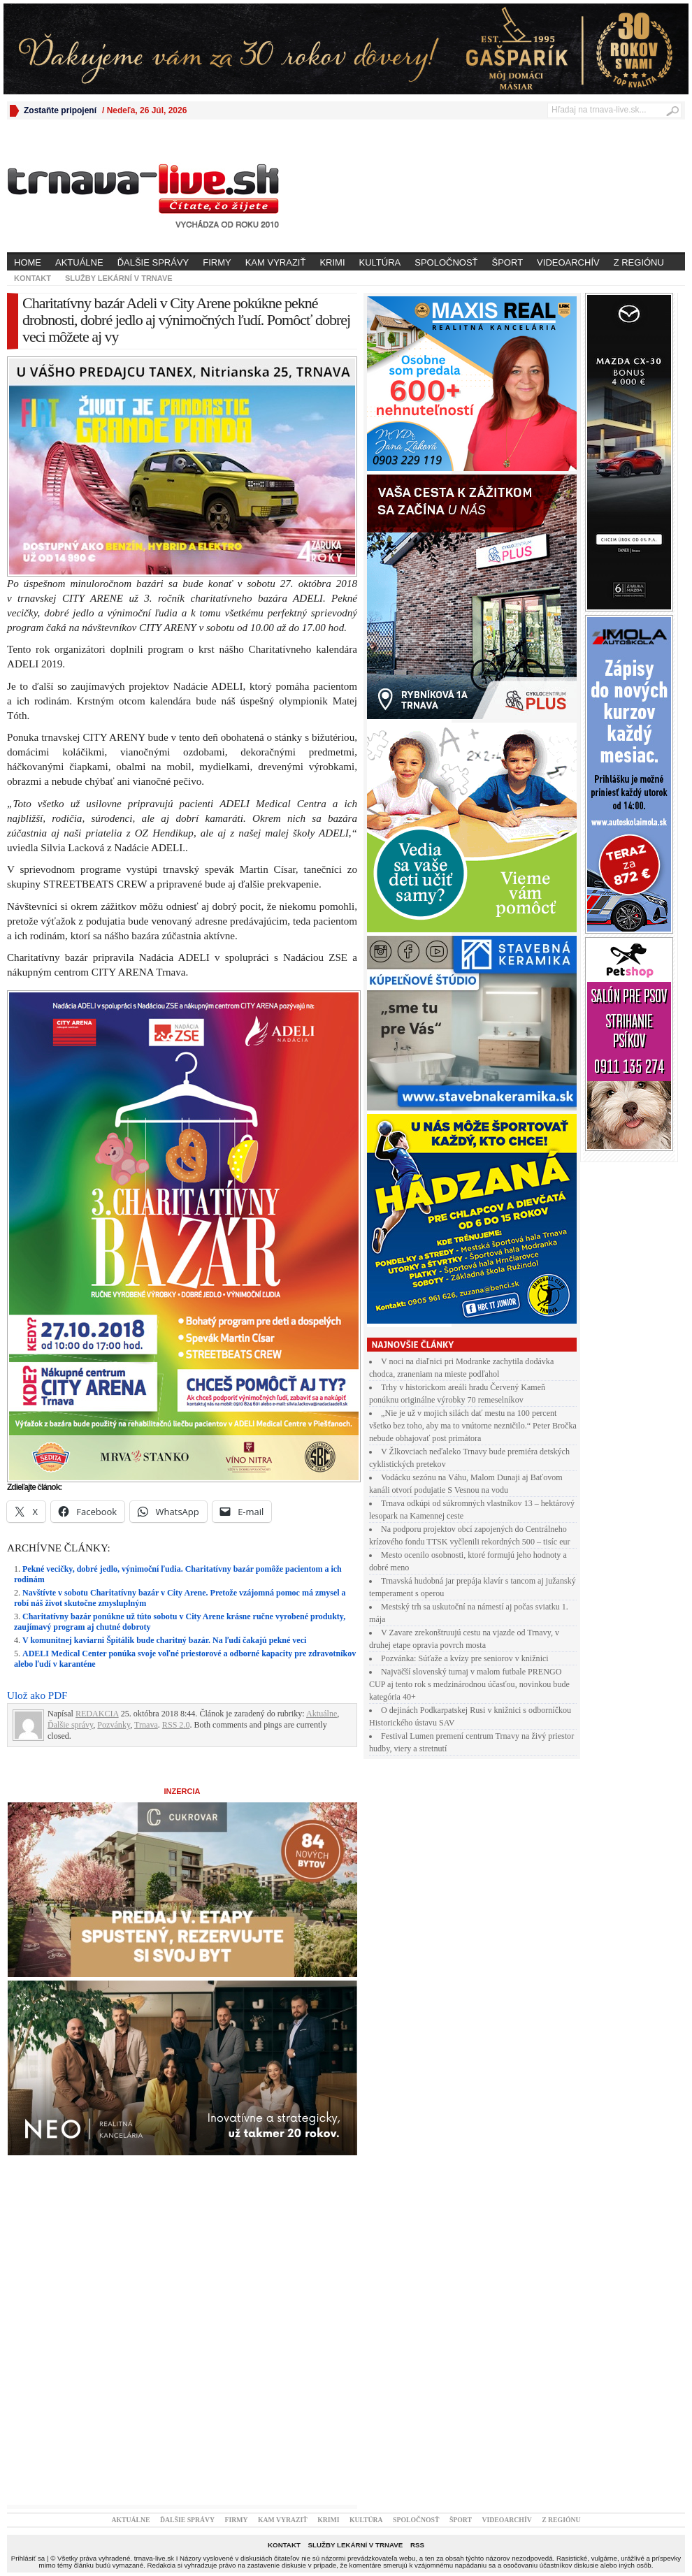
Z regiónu (639, 262)
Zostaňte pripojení (60, 110)
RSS (417, 2545)
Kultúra (380, 262)
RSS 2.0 (176, 1725)
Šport (508, 262)
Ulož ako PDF (37, 1695)
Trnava (146, 1725)
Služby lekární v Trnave (119, 278)
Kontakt (32, 278)
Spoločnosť (446, 262)
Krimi (332, 262)
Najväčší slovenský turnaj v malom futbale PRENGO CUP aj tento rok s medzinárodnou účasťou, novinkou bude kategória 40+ (469, 1684)
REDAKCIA (97, 1713)
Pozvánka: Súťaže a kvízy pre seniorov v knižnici (465, 1658)
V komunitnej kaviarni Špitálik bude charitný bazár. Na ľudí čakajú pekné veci (164, 1640)
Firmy (217, 262)
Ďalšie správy (153, 262)
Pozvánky (113, 1725)
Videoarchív (568, 262)
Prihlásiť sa (28, 2558)
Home (27, 262)
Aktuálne (79, 262)
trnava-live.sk (154, 2558)
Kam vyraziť (275, 262)
